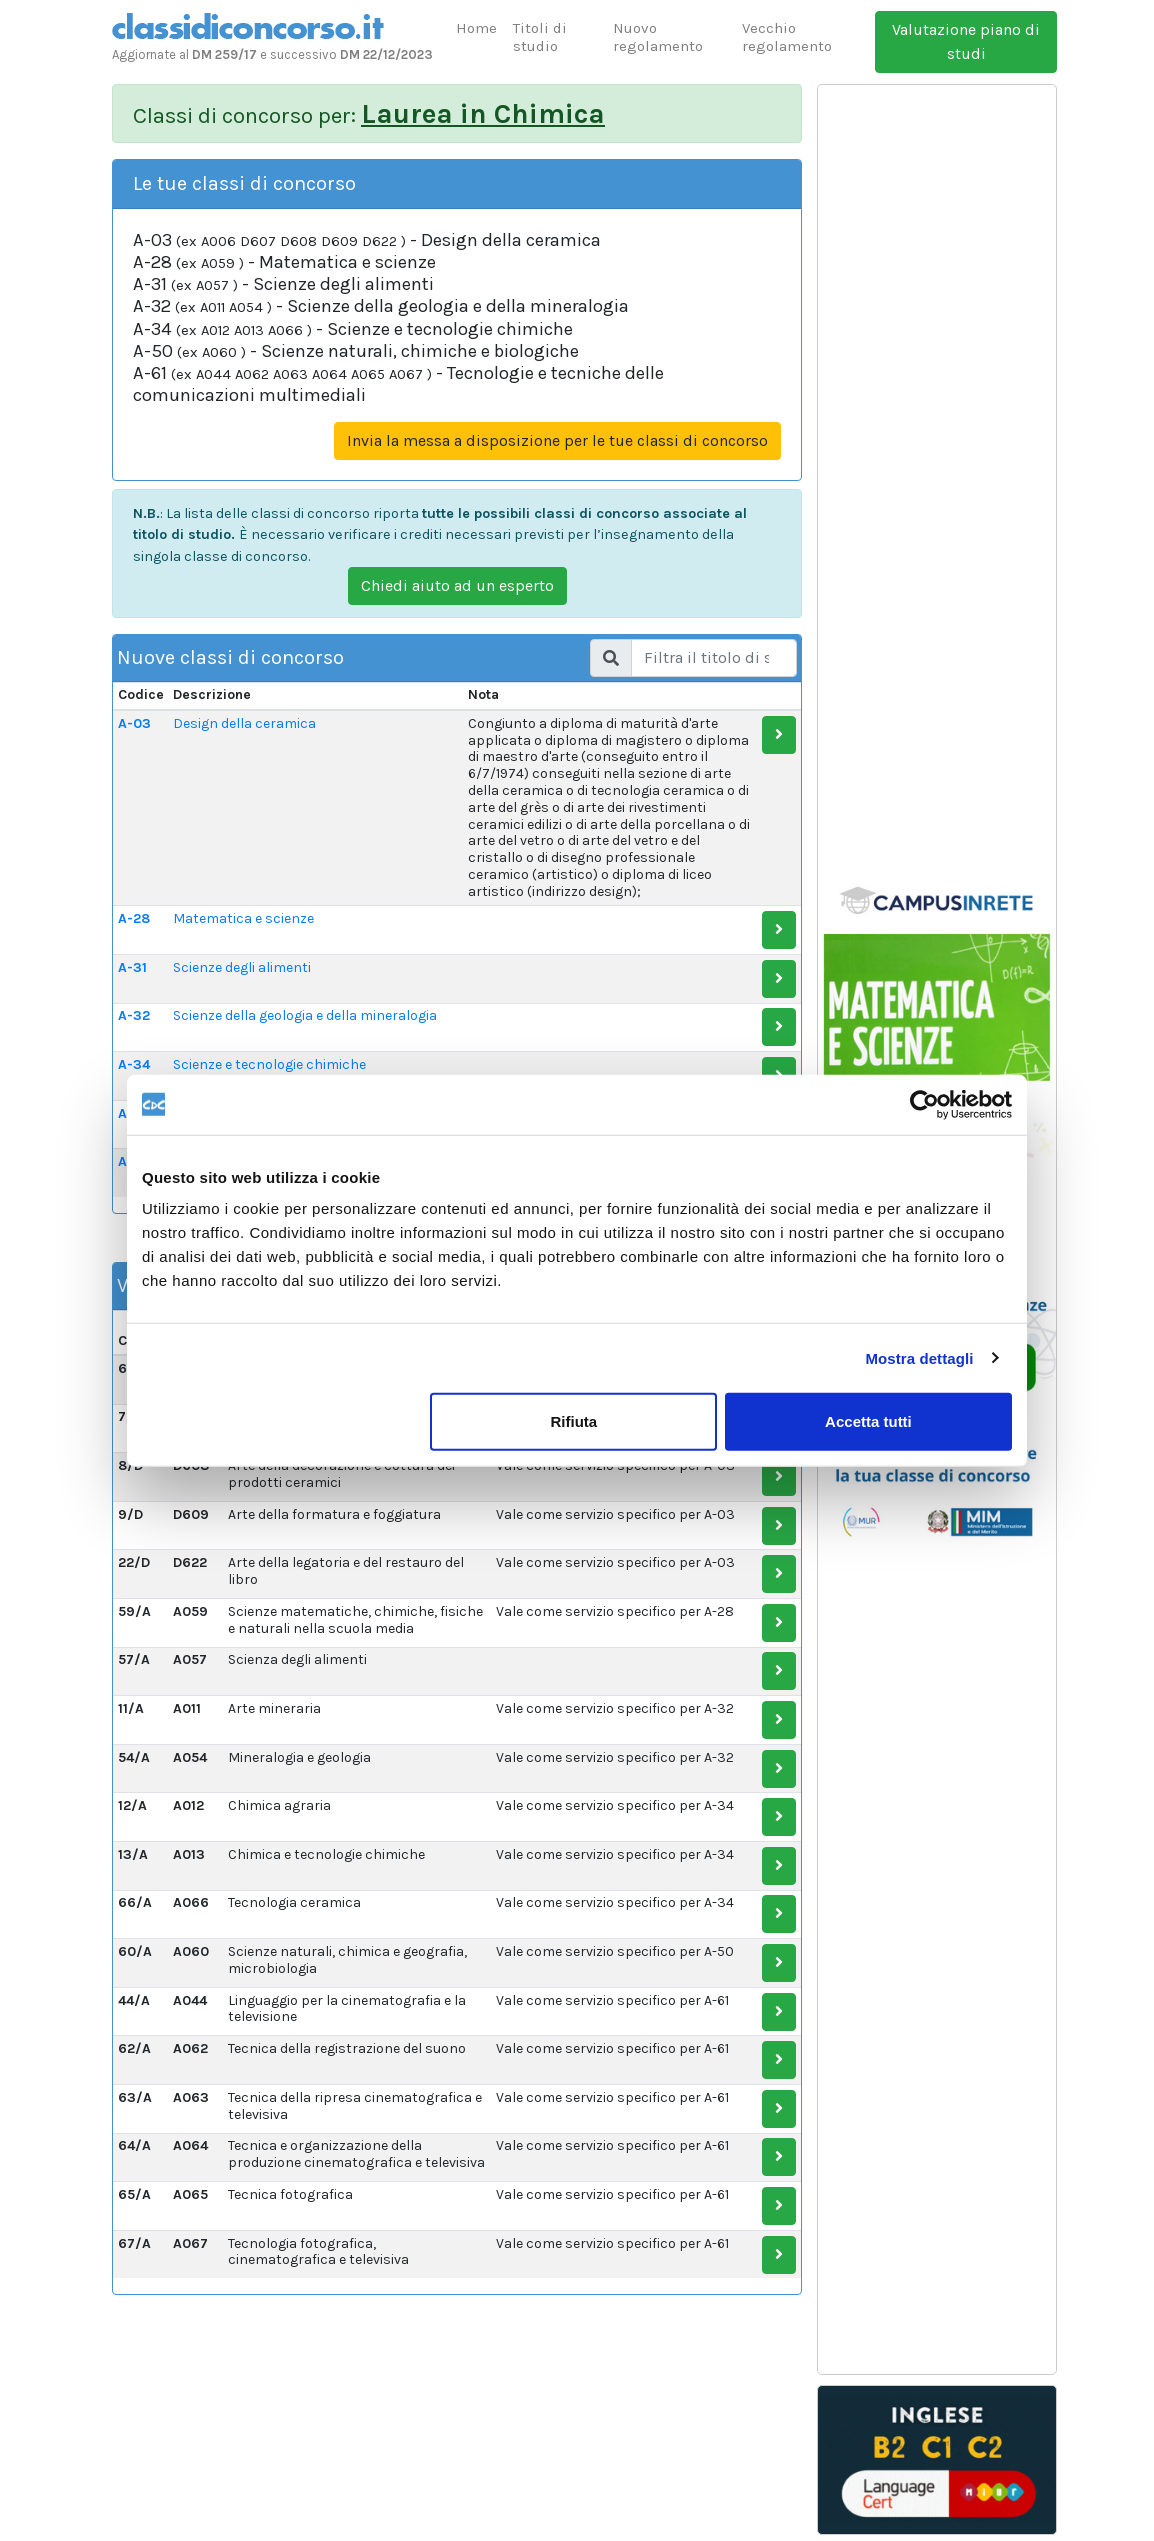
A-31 (132, 967)
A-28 (134, 918)
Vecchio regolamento (787, 37)
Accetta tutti (868, 1421)
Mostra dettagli (919, 1357)
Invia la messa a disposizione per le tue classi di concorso (557, 440)
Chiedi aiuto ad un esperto (457, 585)
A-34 (134, 1064)
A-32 (134, 1015)
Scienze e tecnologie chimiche (269, 1064)
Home (476, 28)
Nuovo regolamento (658, 37)
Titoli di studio (540, 37)
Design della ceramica (244, 723)
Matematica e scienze (243, 918)
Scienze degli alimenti (242, 967)
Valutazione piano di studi (966, 41)
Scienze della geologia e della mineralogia (305, 1015)
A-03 (134, 723)
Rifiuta (574, 1421)
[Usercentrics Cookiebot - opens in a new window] (924, 1104)
